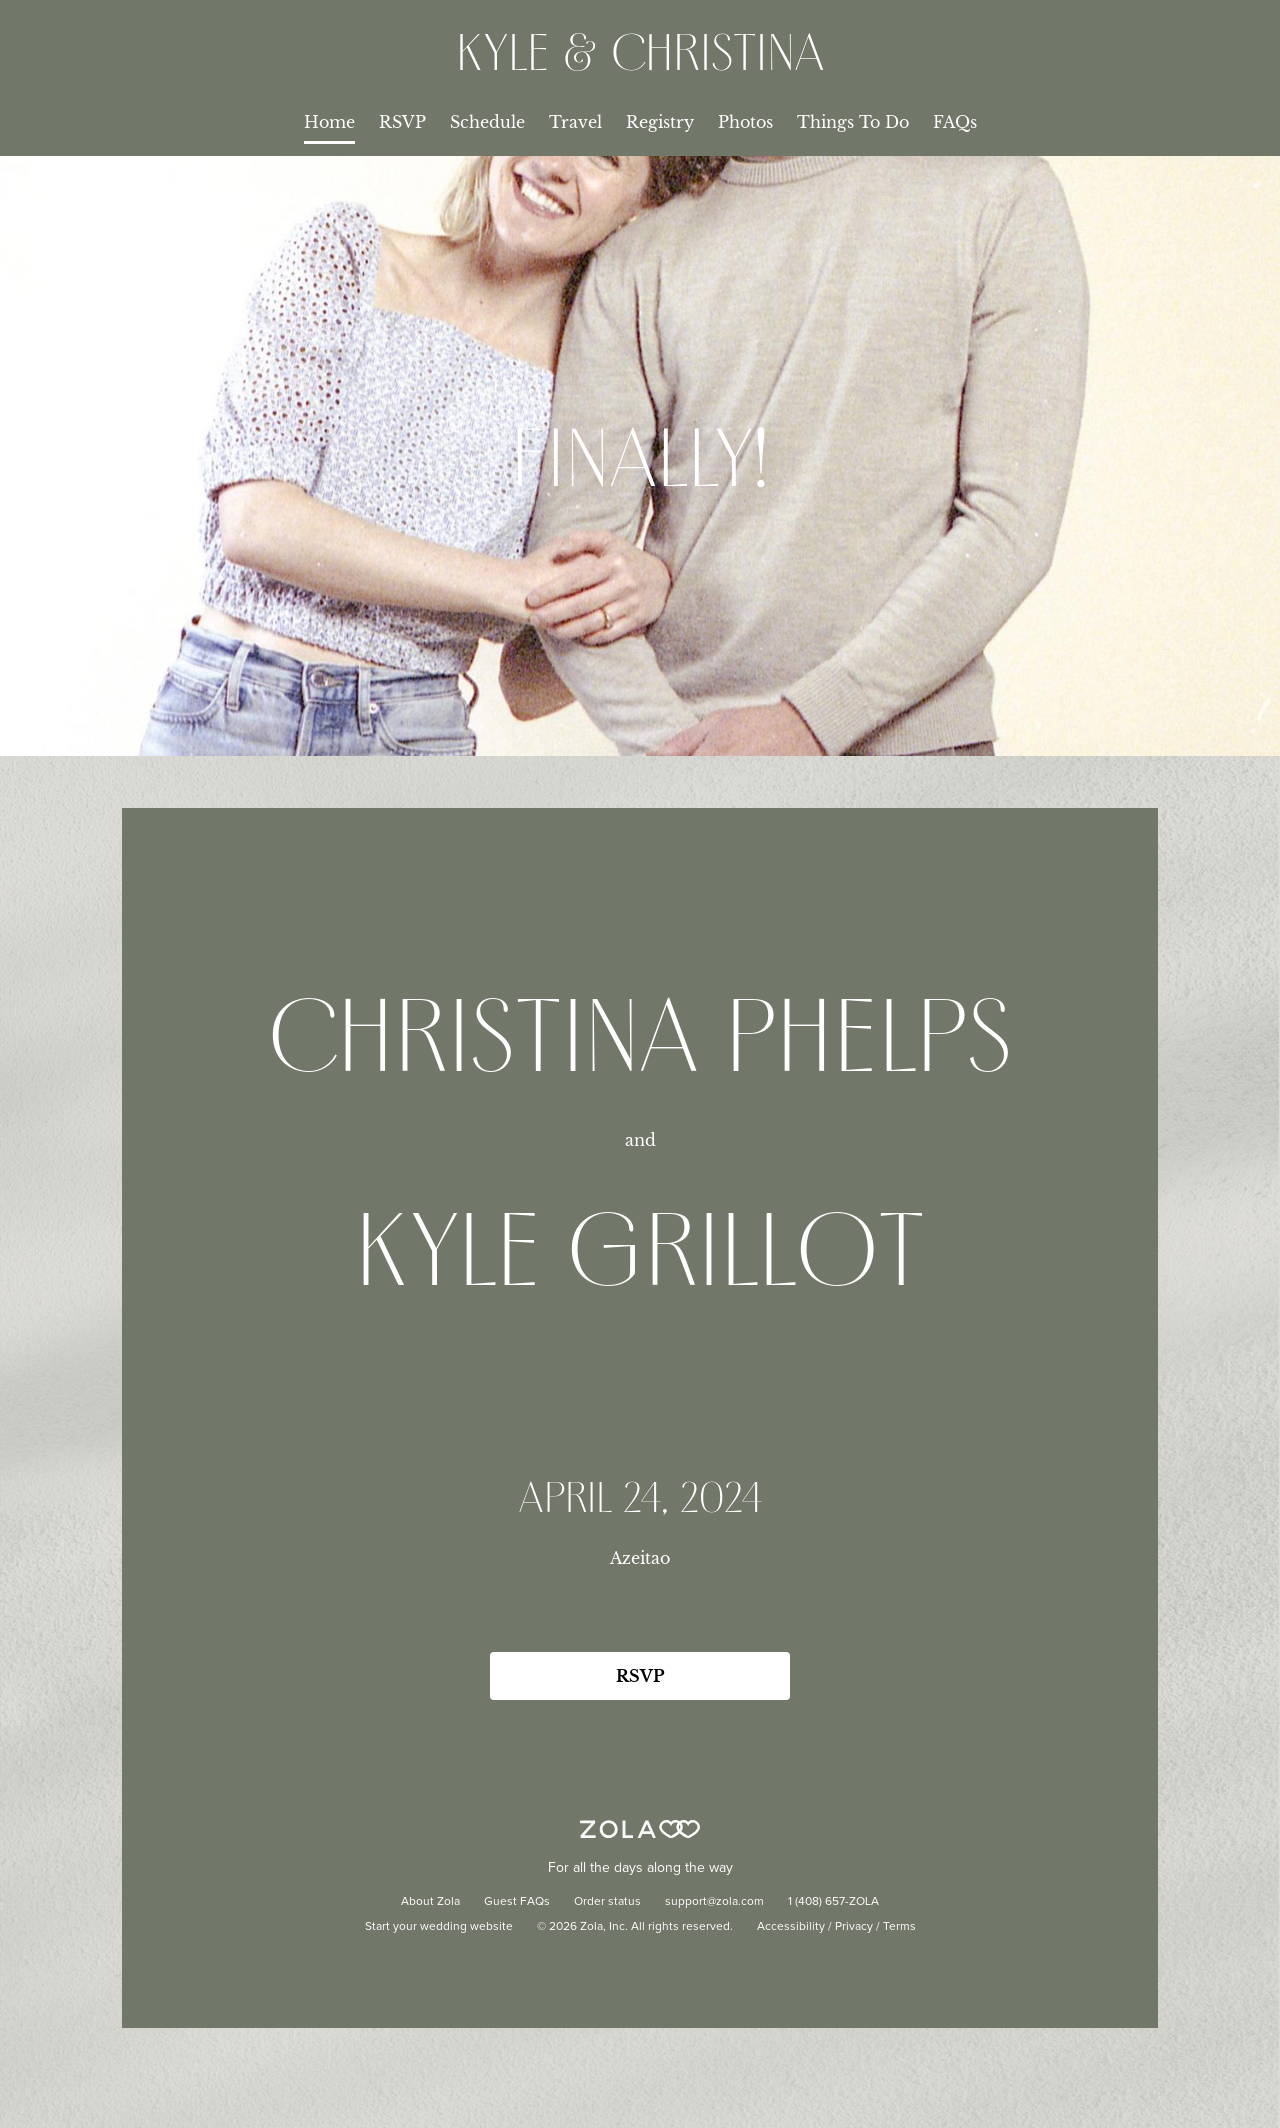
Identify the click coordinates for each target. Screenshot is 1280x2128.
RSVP (402, 122)
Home (329, 122)
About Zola (430, 1902)
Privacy (854, 1927)
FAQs (955, 122)
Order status (607, 1902)
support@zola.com (714, 1902)
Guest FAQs (517, 1902)
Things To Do (853, 122)
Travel (575, 122)
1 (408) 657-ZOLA (833, 1902)
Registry (660, 122)
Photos (745, 122)
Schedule (487, 122)
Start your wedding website (439, 1927)
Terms (899, 1927)
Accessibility (791, 1927)
